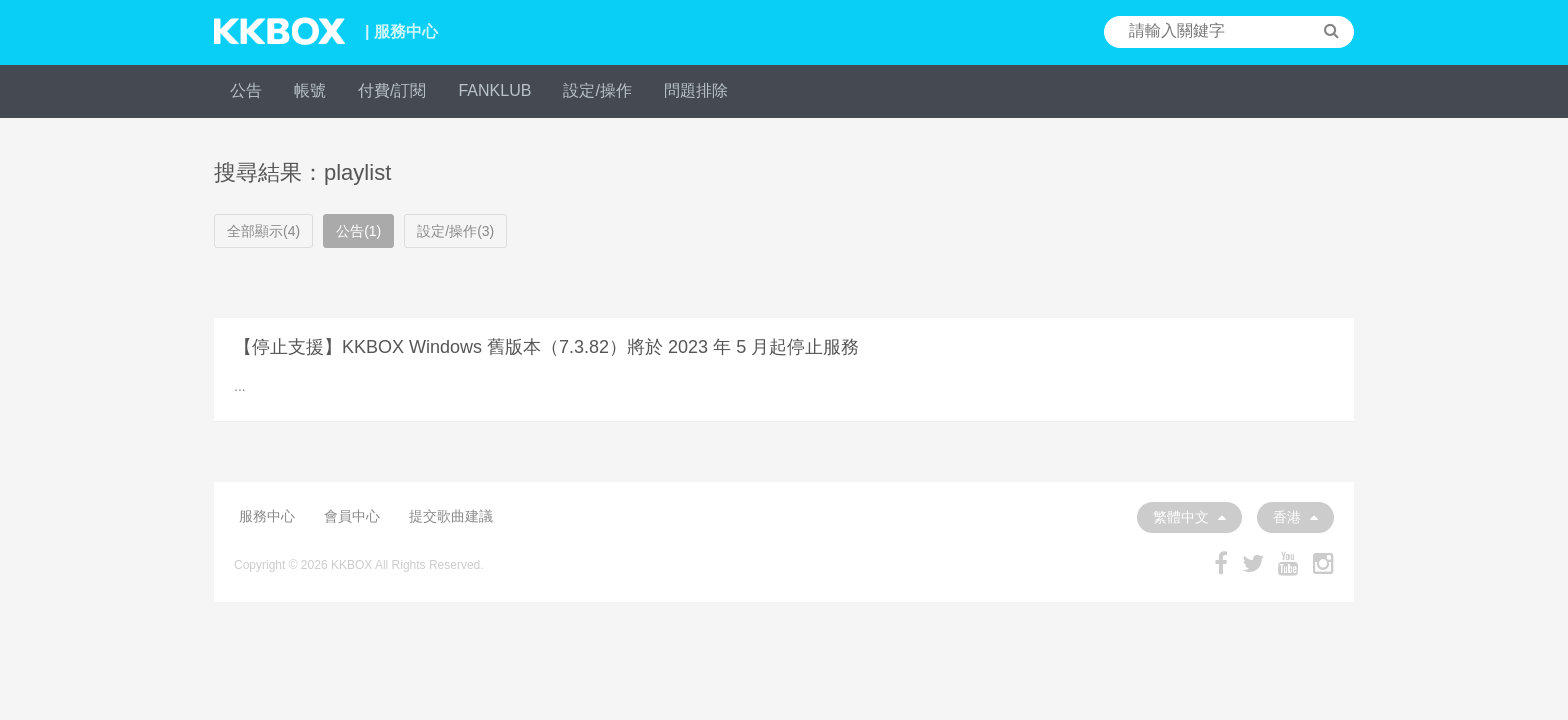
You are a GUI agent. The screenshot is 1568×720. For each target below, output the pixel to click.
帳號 (310, 90)
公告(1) (358, 231)
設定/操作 (597, 90)
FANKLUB (494, 90)
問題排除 (696, 90)
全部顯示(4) (263, 231)
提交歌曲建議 (451, 516)
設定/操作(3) (455, 231)
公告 (246, 90)
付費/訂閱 (392, 90)
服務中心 (267, 516)
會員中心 (352, 516)
